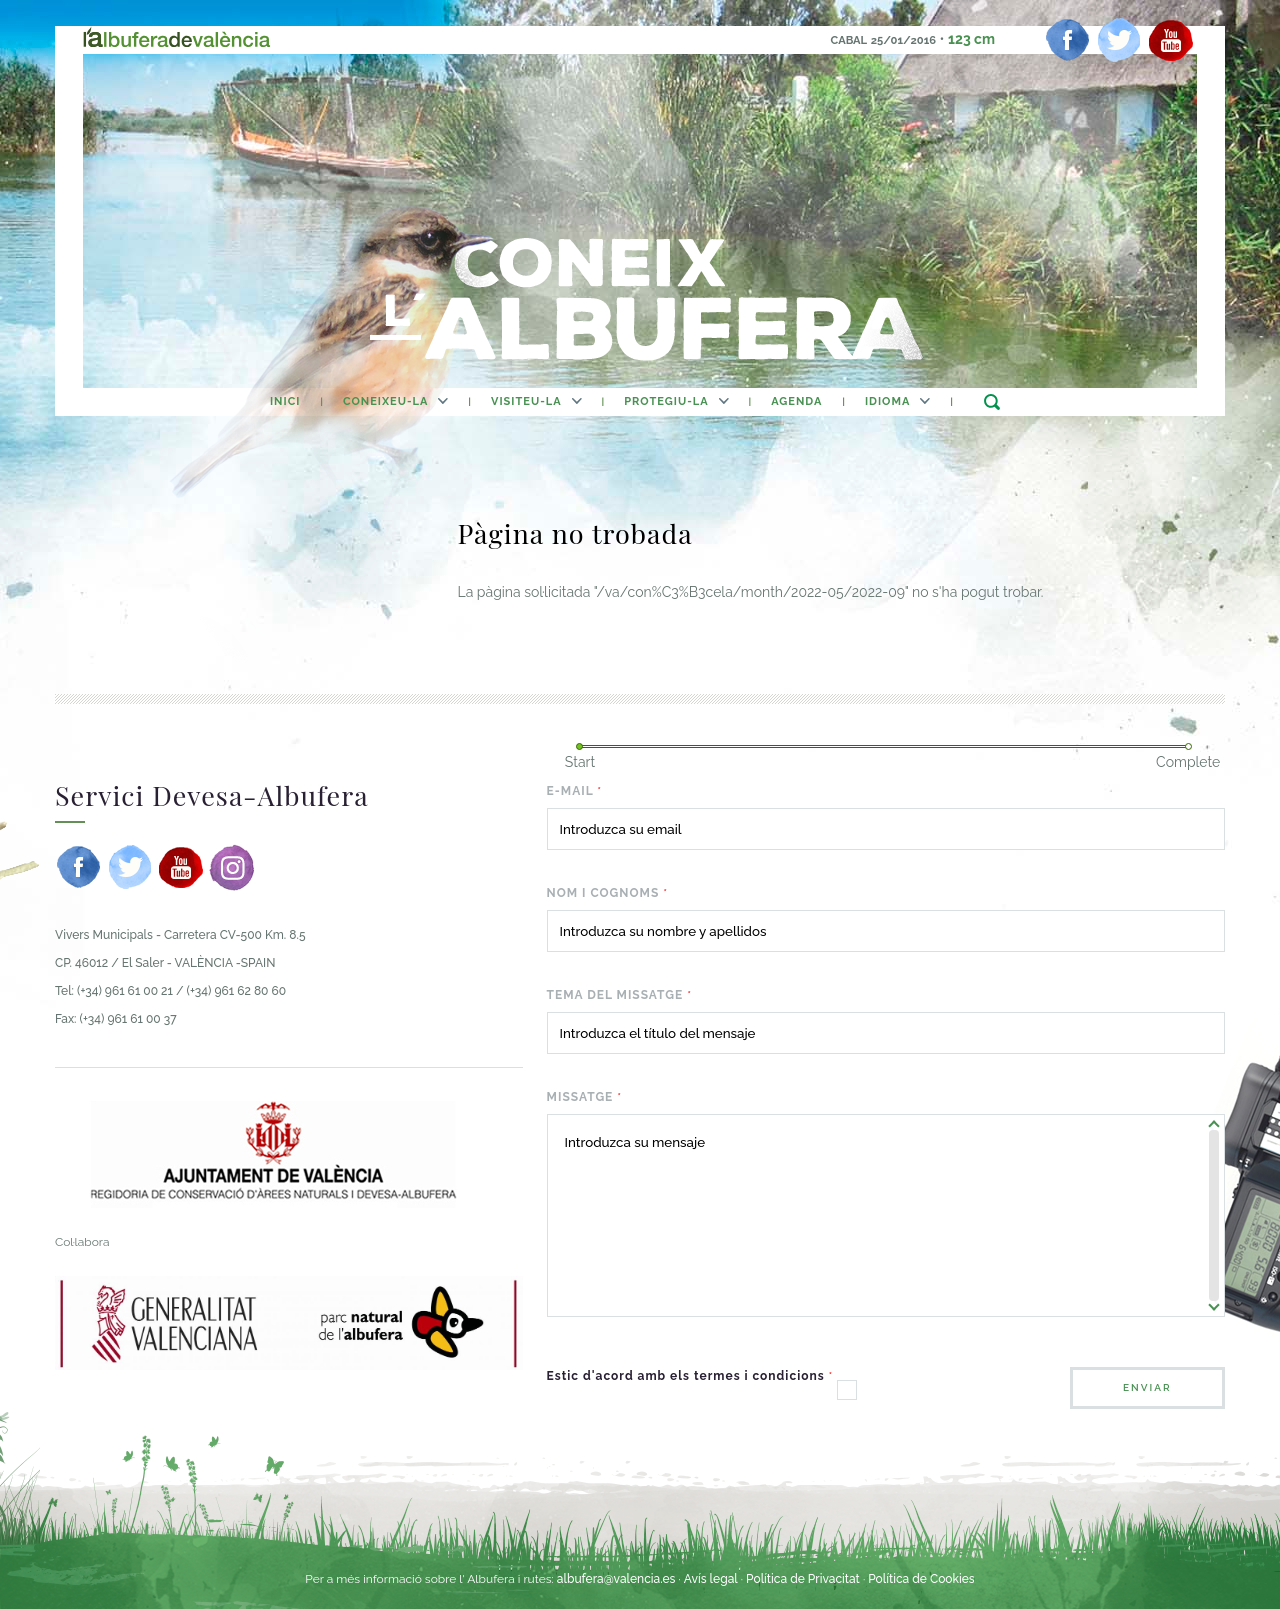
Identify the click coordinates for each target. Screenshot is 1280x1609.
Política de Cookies (921, 1579)
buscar (991, 401)
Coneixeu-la (385, 401)
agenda (796, 401)
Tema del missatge (619, 995)
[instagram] (232, 867)
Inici (285, 401)
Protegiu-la (666, 401)
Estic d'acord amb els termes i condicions (690, 1376)
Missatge (585, 1097)
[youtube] (1171, 40)
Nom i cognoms (607, 893)
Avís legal (711, 1579)
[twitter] (1119, 40)
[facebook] (1068, 40)
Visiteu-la (526, 401)
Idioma (887, 401)
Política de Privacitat (804, 1579)
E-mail (575, 791)
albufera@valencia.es (616, 1579)
